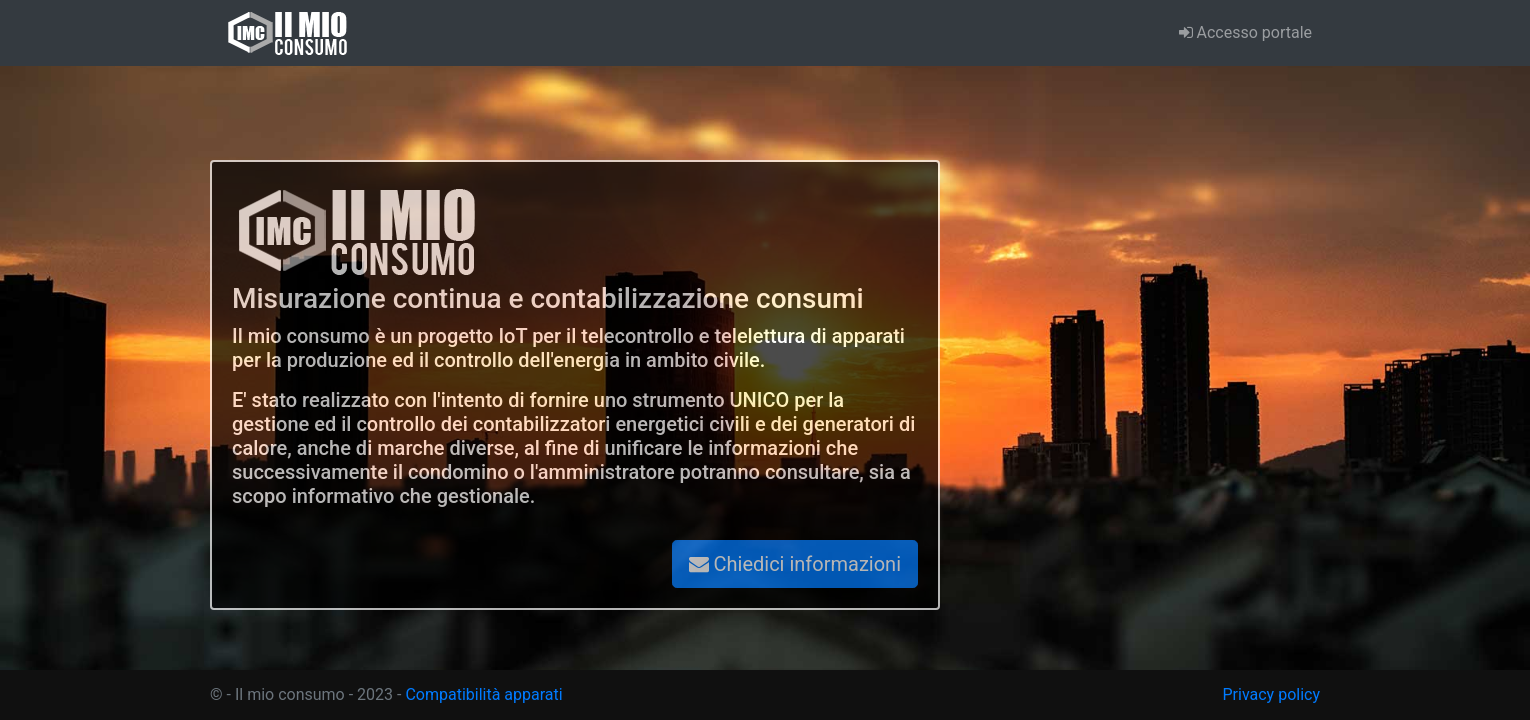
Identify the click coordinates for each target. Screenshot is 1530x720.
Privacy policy (1272, 694)
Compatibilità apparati (483, 694)
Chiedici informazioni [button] (795, 564)
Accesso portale (1245, 32)
